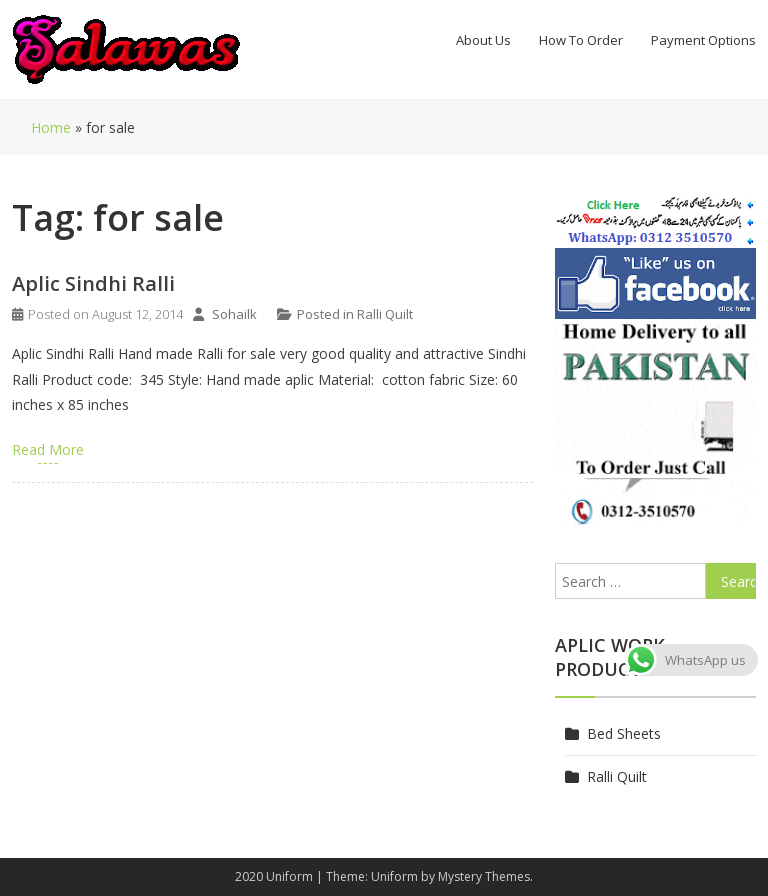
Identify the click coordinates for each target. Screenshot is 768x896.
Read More (48, 449)
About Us (483, 40)
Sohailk (234, 314)
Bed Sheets (624, 733)
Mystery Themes (484, 876)
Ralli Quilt (385, 314)
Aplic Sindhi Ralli (93, 283)
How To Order (581, 40)
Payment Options (703, 40)
